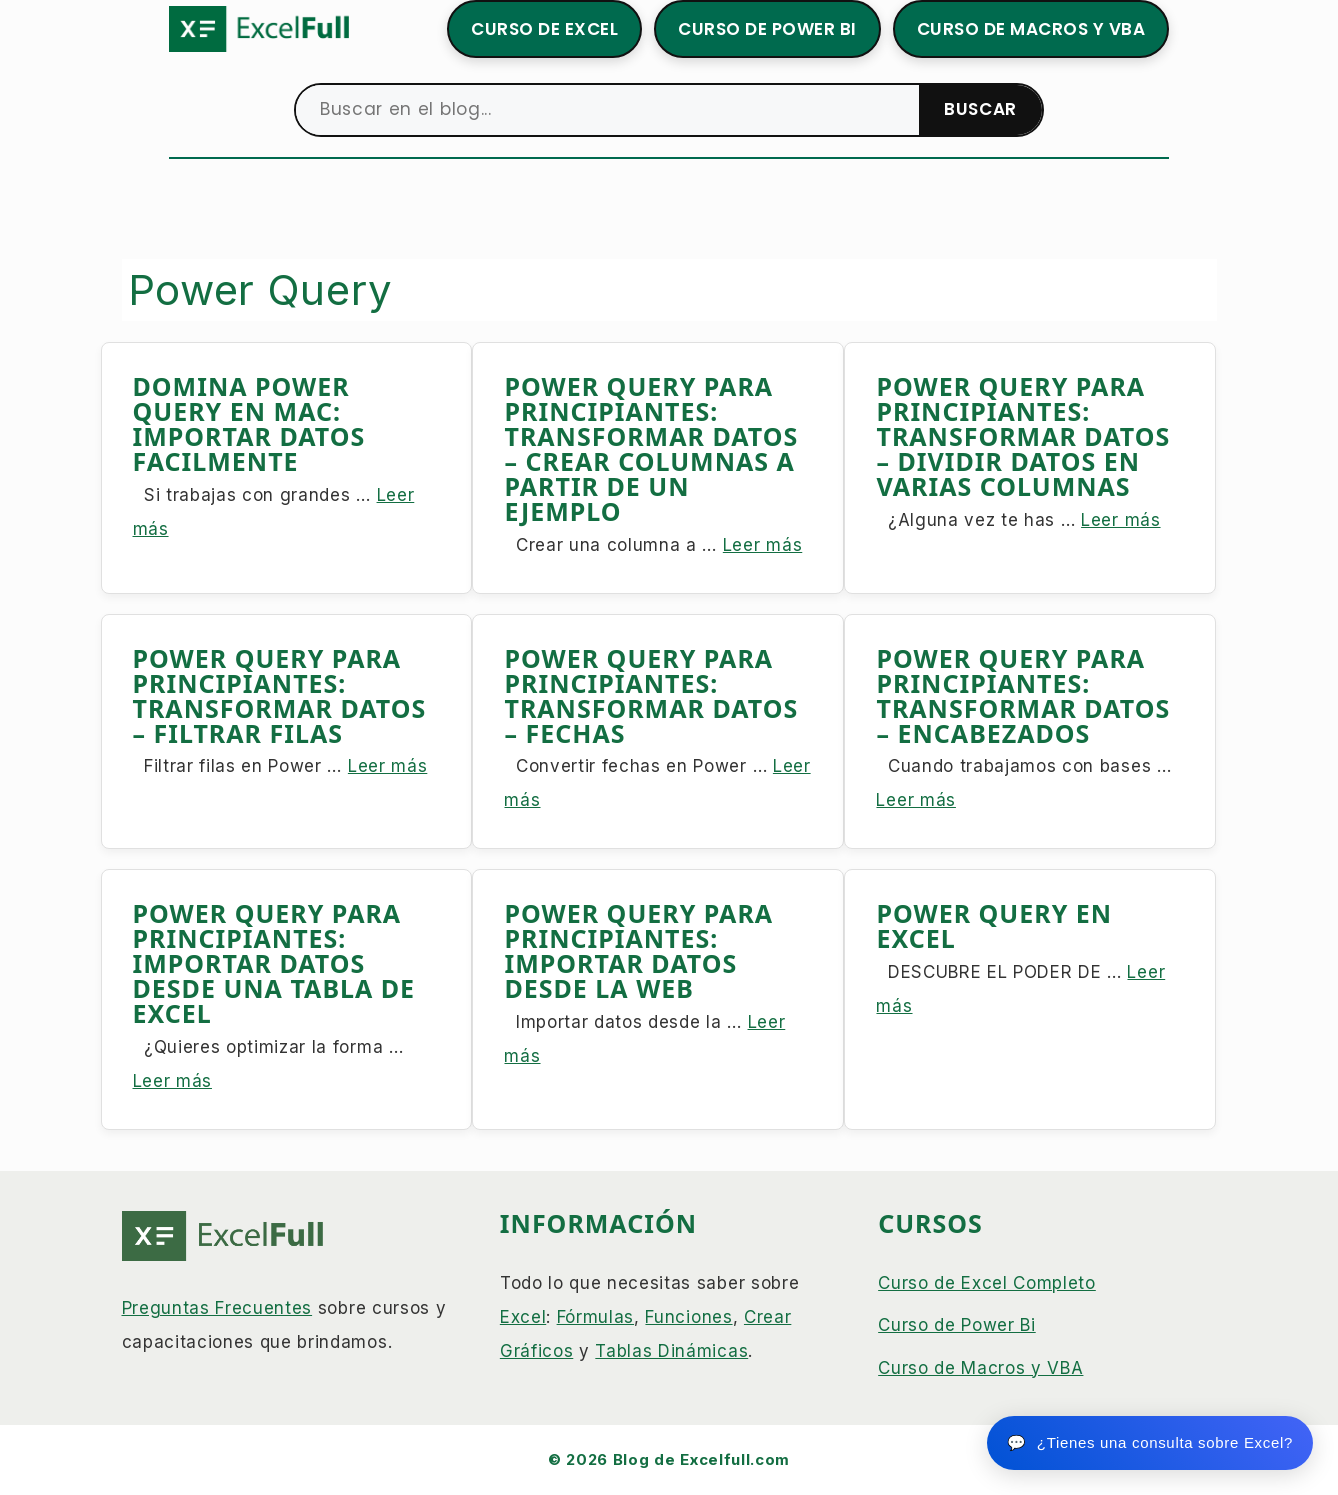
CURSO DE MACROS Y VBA (1031, 29)
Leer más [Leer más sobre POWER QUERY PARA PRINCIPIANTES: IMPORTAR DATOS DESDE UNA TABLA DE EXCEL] (172, 1081)
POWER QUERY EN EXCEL (994, 925)
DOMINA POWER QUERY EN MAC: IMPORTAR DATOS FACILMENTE (249, 423)
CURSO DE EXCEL (544, 29)
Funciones (688, 1317)
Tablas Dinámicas (671, 1351)
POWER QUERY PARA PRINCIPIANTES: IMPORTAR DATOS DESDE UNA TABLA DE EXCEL (274, 963)
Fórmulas (595, 1317)
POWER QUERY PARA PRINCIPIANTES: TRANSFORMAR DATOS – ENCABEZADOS (1023, 695)
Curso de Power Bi (957, 1325)
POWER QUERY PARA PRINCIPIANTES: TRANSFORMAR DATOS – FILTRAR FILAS (280, 695)
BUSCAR (980, 109)
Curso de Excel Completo (987, 1283)
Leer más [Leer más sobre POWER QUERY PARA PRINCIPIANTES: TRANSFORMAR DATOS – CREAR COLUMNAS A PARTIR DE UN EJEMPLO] (762, 545)
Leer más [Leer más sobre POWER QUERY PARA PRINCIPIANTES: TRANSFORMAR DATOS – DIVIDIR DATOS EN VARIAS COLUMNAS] (1120, 520)
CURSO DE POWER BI (767, 29)
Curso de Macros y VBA (980, 1368)
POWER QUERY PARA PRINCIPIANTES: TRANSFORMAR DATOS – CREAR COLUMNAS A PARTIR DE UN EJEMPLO (651, 448)
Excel (523, 1317)
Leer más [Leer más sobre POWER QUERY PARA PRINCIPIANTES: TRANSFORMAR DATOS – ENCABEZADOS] (915, 800)
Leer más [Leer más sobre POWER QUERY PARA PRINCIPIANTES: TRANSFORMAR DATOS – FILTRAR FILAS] (387, 766)
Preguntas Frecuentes (217, 1308)
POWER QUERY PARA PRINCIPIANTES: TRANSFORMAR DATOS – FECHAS (651, 695)
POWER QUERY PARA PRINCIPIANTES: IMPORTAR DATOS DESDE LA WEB (638, 950)
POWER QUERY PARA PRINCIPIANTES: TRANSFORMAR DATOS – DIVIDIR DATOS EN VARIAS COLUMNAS (1023, 436)
